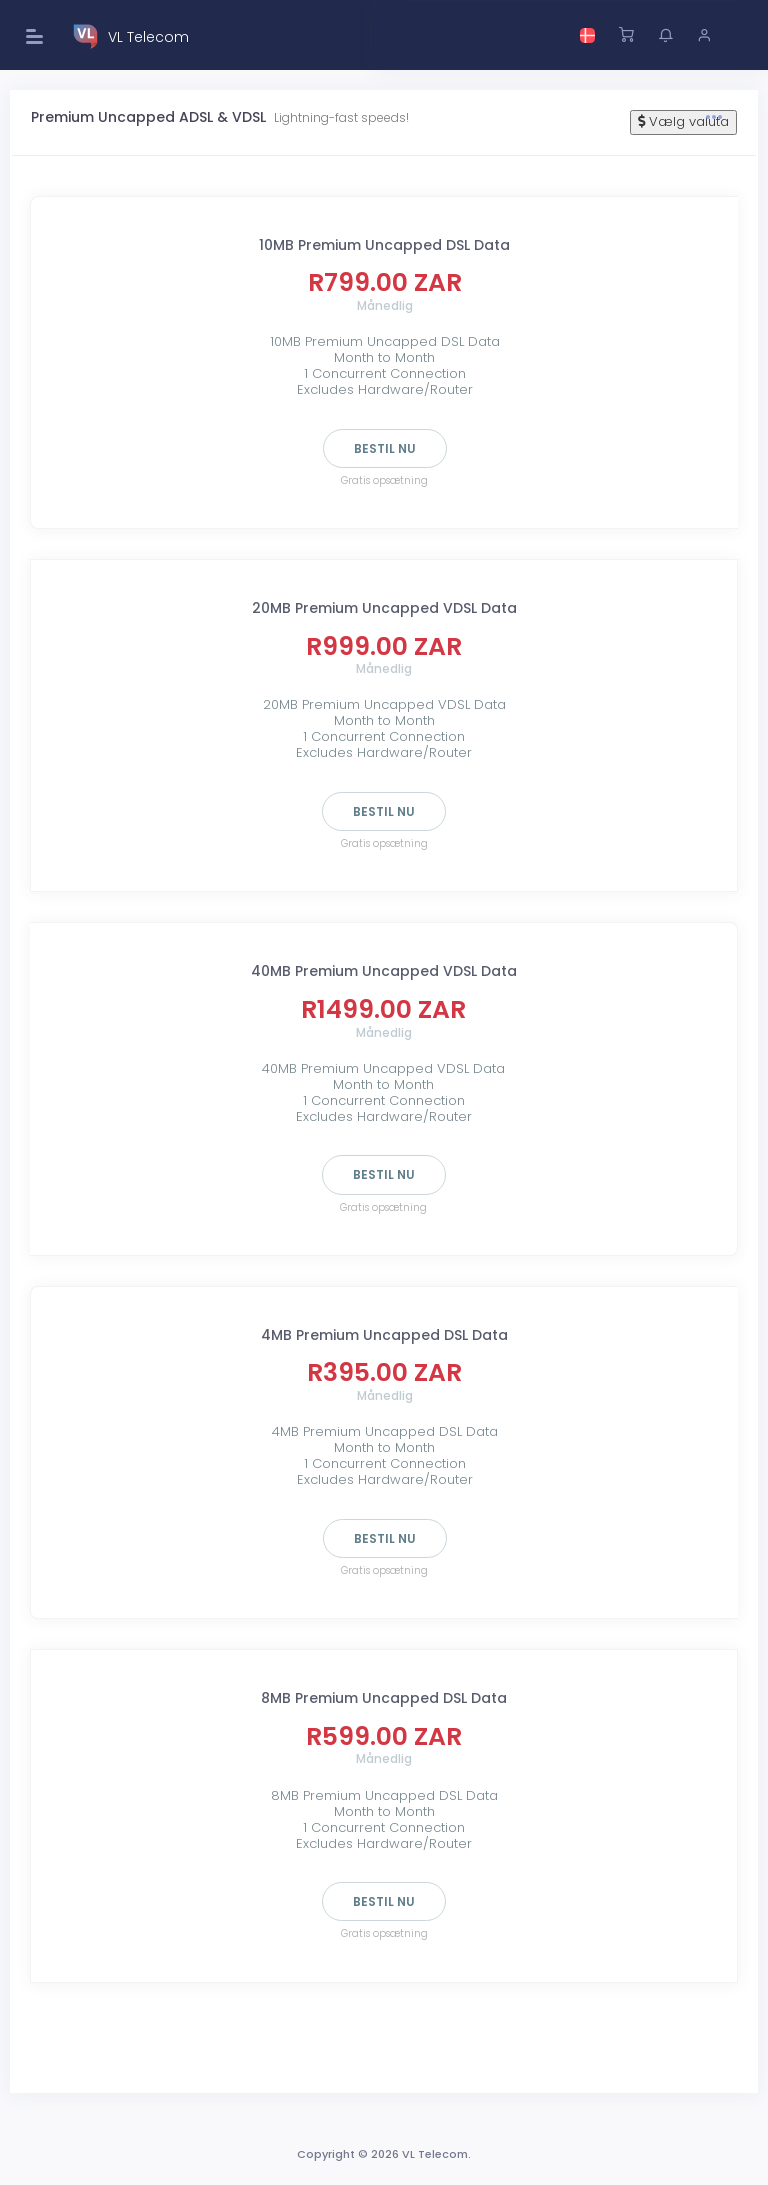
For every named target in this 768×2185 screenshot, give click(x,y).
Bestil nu (385, 448)
